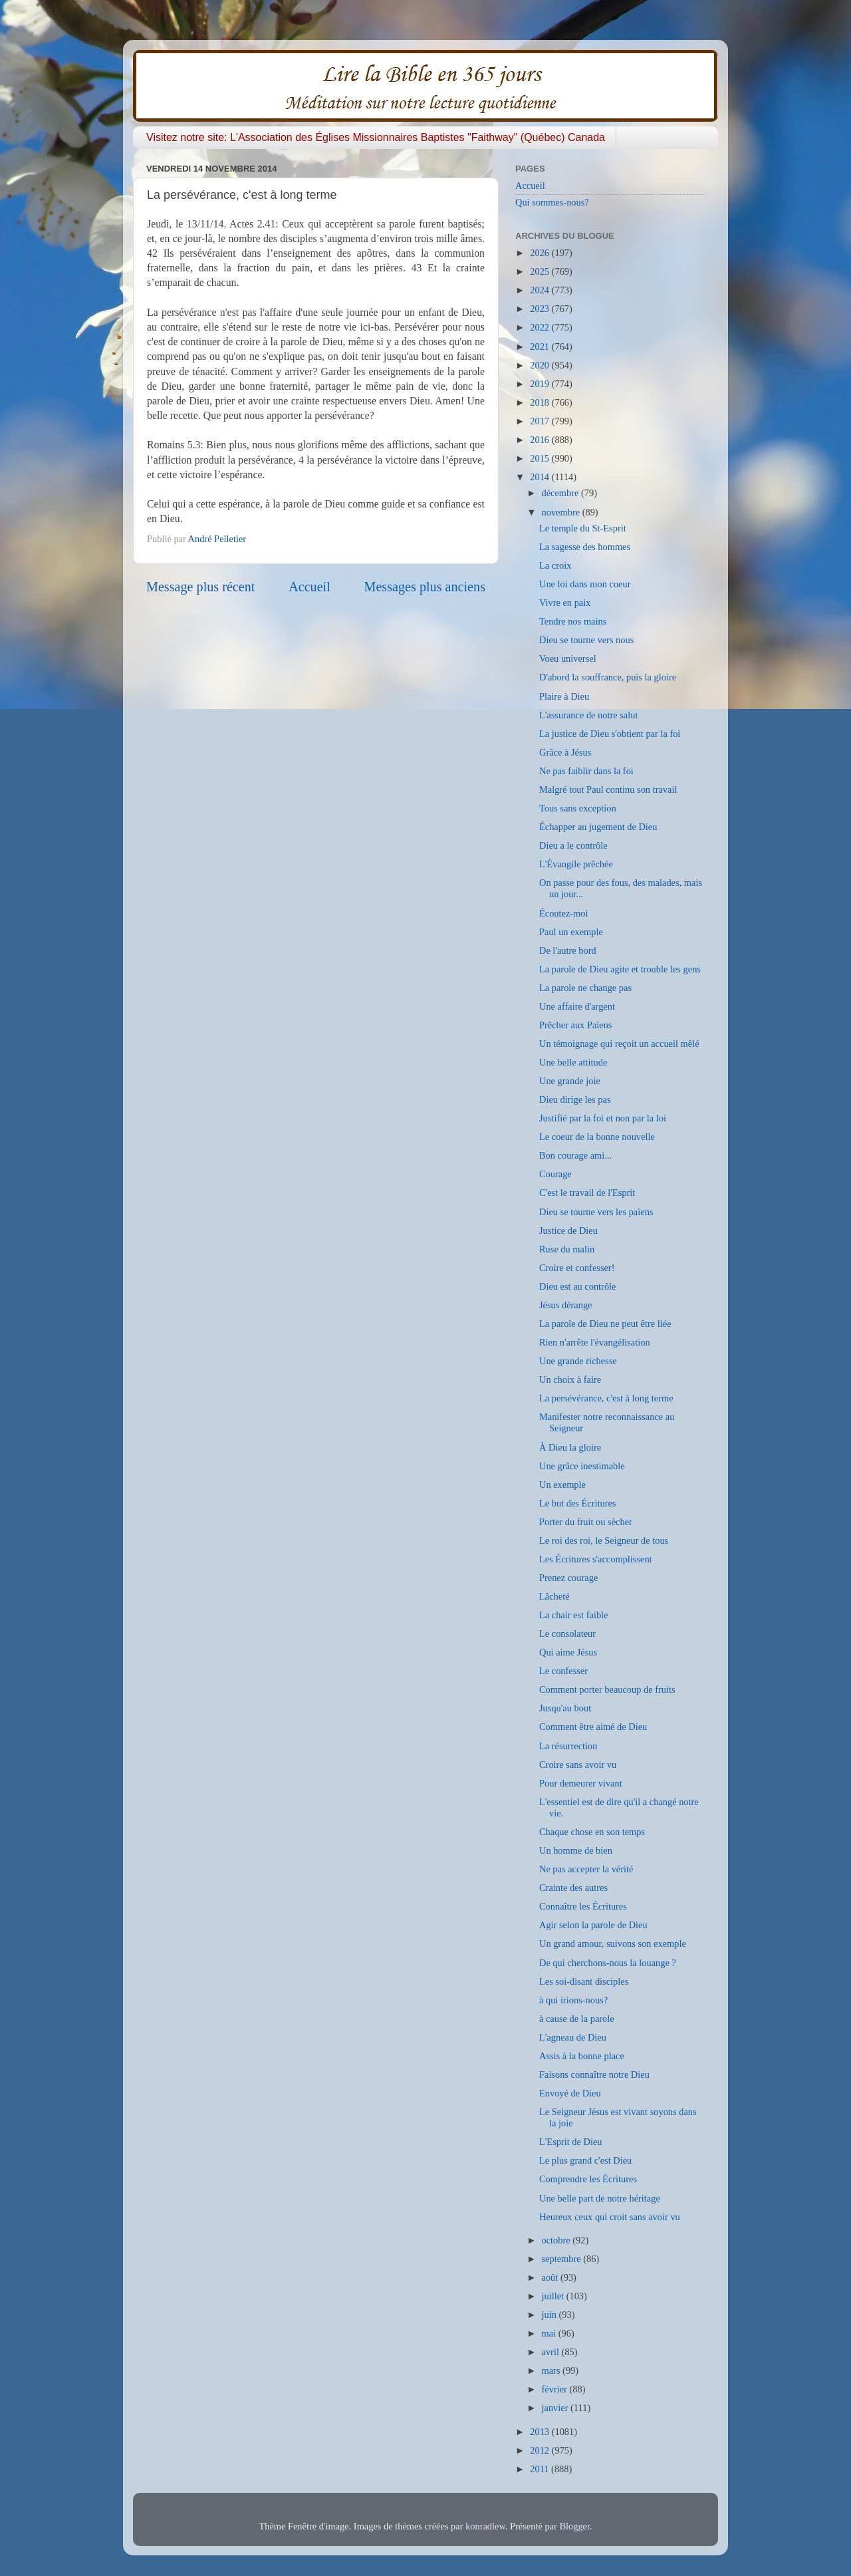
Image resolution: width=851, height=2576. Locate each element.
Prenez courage (568, 1577)
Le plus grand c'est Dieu (585, 2160)
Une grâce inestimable (582, 1466)
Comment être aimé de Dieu (593, 1726)
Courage (555, 1174)
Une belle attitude (573, 1062)
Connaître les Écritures (583, 1906)
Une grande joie (569, 1080)
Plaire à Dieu (564, 696)
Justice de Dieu (568, 1230)
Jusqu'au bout (565, 1708)
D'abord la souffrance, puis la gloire (607, 677)
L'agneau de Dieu (572, 2037)
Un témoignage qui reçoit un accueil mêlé (619, 1043)
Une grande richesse (578, 1361)
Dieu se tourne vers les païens (596, 1212)
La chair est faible (573, 1615)
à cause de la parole (576, 2018)
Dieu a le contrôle (573, 845)
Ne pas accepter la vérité (586, 1869)
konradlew (485, 2526)
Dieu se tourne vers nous (586, 640)
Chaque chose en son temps (592, 1831)
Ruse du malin (566, 1249)
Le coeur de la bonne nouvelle (597, 1136)
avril (552, 2352)
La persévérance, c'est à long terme (606, 1398)
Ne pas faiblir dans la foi (586, 771)
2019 (540, 383)
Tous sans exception (577, 808)
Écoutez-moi (563, 913)
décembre (562, 493)
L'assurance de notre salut (588, 715)
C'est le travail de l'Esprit (587, 1192)
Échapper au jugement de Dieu (598, 826)
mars (552, 2370)
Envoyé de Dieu (570, 2093)
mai (550, 2333)
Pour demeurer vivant (580, 1783)
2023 (540, 308)
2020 (540, 365)
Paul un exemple (571, 932)
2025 (540, 271)
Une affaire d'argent (577, 1006)
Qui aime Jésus (568, 1652)
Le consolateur (567, 1633)
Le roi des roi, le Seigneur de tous (603, 1540)
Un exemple (562, 1484)
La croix (555, 565)
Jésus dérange (565, 1305)
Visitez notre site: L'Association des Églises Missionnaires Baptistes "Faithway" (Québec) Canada (375, 137)
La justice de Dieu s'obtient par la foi (609, 733)
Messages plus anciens (425, 586)
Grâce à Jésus (565, 752)
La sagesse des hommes (584, 546)
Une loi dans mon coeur (584, 584)
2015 (540, 458)
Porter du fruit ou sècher (585, 1521)
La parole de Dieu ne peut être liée (605, 1323)
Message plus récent (200, 586)
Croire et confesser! (576, 1267)
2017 (540, 421)
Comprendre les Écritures (588, 2179)
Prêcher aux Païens (575, 1025)
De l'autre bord (567, 950)
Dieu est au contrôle (577, 1286)
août (551, 2277)
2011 (540, 2469)
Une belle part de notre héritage (599, 2198)
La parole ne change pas (585, 987)
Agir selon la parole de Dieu (593, 1925)
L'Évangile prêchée (576, 864)
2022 (540, 327)
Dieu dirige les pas (575, 1099)
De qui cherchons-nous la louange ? (607, 1962)
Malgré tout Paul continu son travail (608, 789)
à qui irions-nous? (573, 2000)
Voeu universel (567, 658)
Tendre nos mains (572, 621)
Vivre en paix (564, 602)
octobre (557, 2240)
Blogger (574, 2526)
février (556, 2389)
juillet (554, 2296)
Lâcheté (554, 1596)
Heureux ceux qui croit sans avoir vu (609, 2217)
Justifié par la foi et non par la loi (602, 1118)
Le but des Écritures (577, 1503)
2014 (540, 477)
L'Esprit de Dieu (570, 2141)
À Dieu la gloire (570, 1447)
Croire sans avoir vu (577, 1764)
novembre (562, 512)
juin (550, 2314)
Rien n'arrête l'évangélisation (594, 1342)
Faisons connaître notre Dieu (594, 2074)
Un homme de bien (575, 1850)
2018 (540, 402)
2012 (540, 2450)
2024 (540, 290)
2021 (540, 346)
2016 (540, 439)
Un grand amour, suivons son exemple (612, 1943)
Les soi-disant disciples (583, 1981)
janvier (556, 2407)
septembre (563, 2258)
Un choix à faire (570, 1379)
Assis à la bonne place (581, 2056)
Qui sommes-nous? (552, 202)
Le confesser (563, 1670)
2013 (540, 2431)
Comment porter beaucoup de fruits (607, 1689)
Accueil (309, 586)
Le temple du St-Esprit (582, 528)
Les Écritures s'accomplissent (595, 1559)
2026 (540, 252)
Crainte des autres (573, 1887)
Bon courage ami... (575, 1155)
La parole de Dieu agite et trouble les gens (620, 969)
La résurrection (568, 1746)
